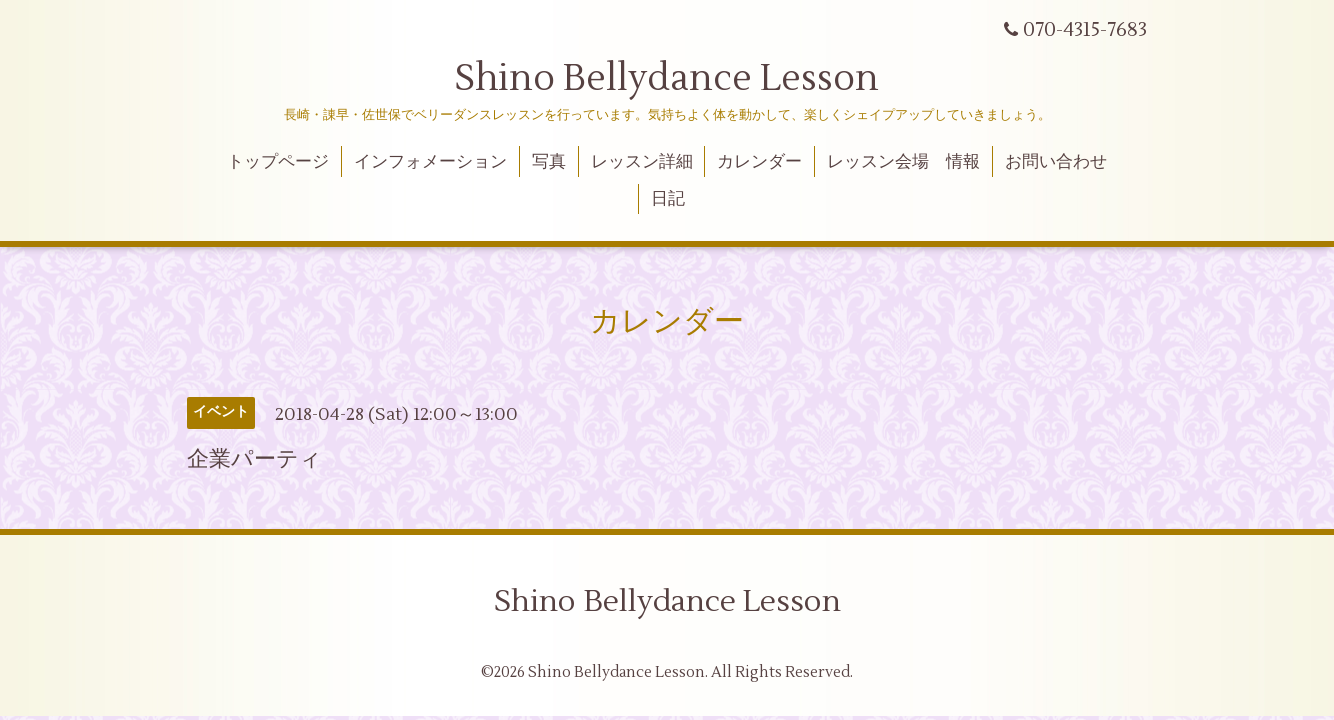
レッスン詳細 (642, 162)
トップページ (278, 162)
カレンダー (759, 162)
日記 (668, 199)
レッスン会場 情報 (903, 162)
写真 (549, 162)
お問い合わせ (1056, 162)
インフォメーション (430, 162)
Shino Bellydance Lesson (667, 79)
